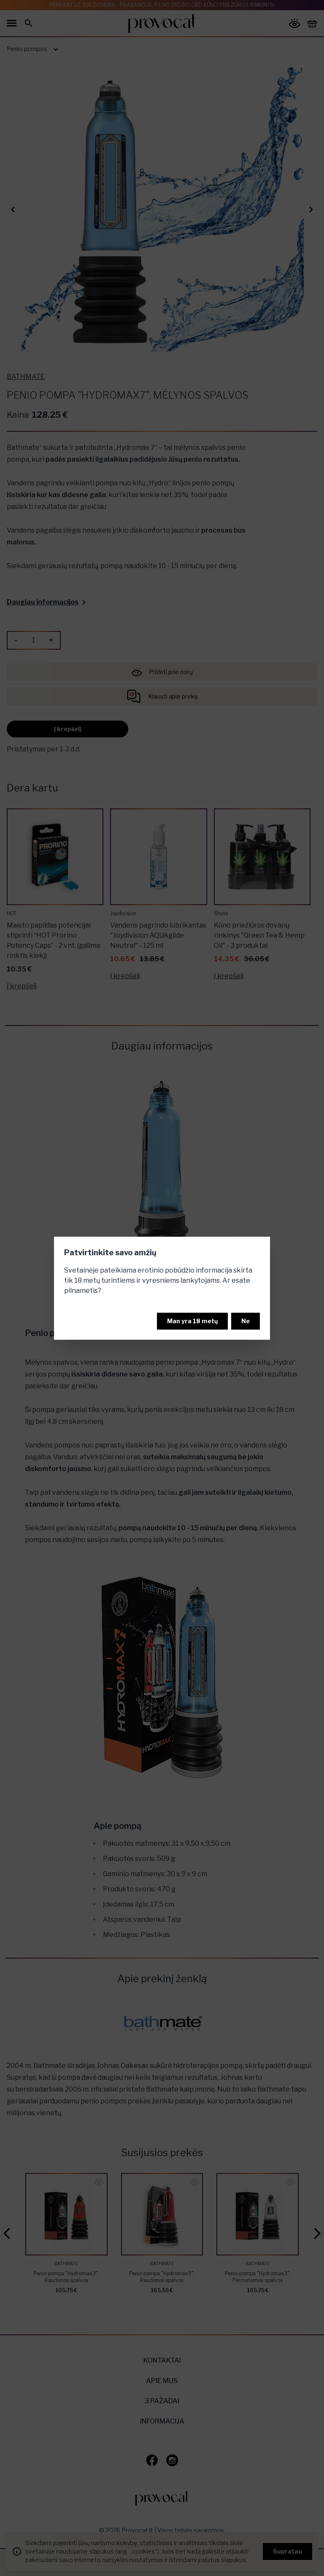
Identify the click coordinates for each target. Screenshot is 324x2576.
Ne (245, 1321)
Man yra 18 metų (192, 1321)
